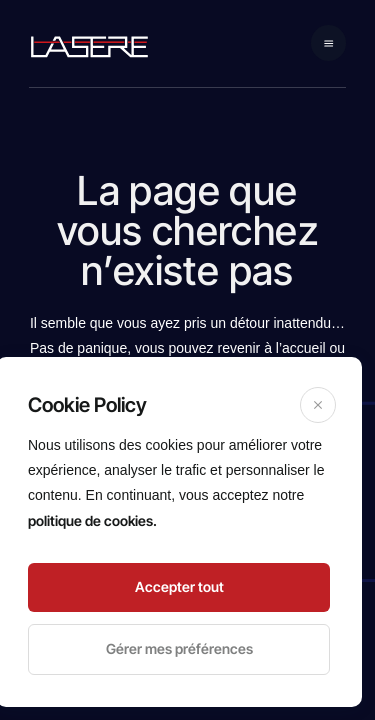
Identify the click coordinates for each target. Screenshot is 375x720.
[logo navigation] (89, 46)
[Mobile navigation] (329, 43)
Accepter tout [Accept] (179, 586)
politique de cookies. (92, 520)
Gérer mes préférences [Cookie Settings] (179, 648)
